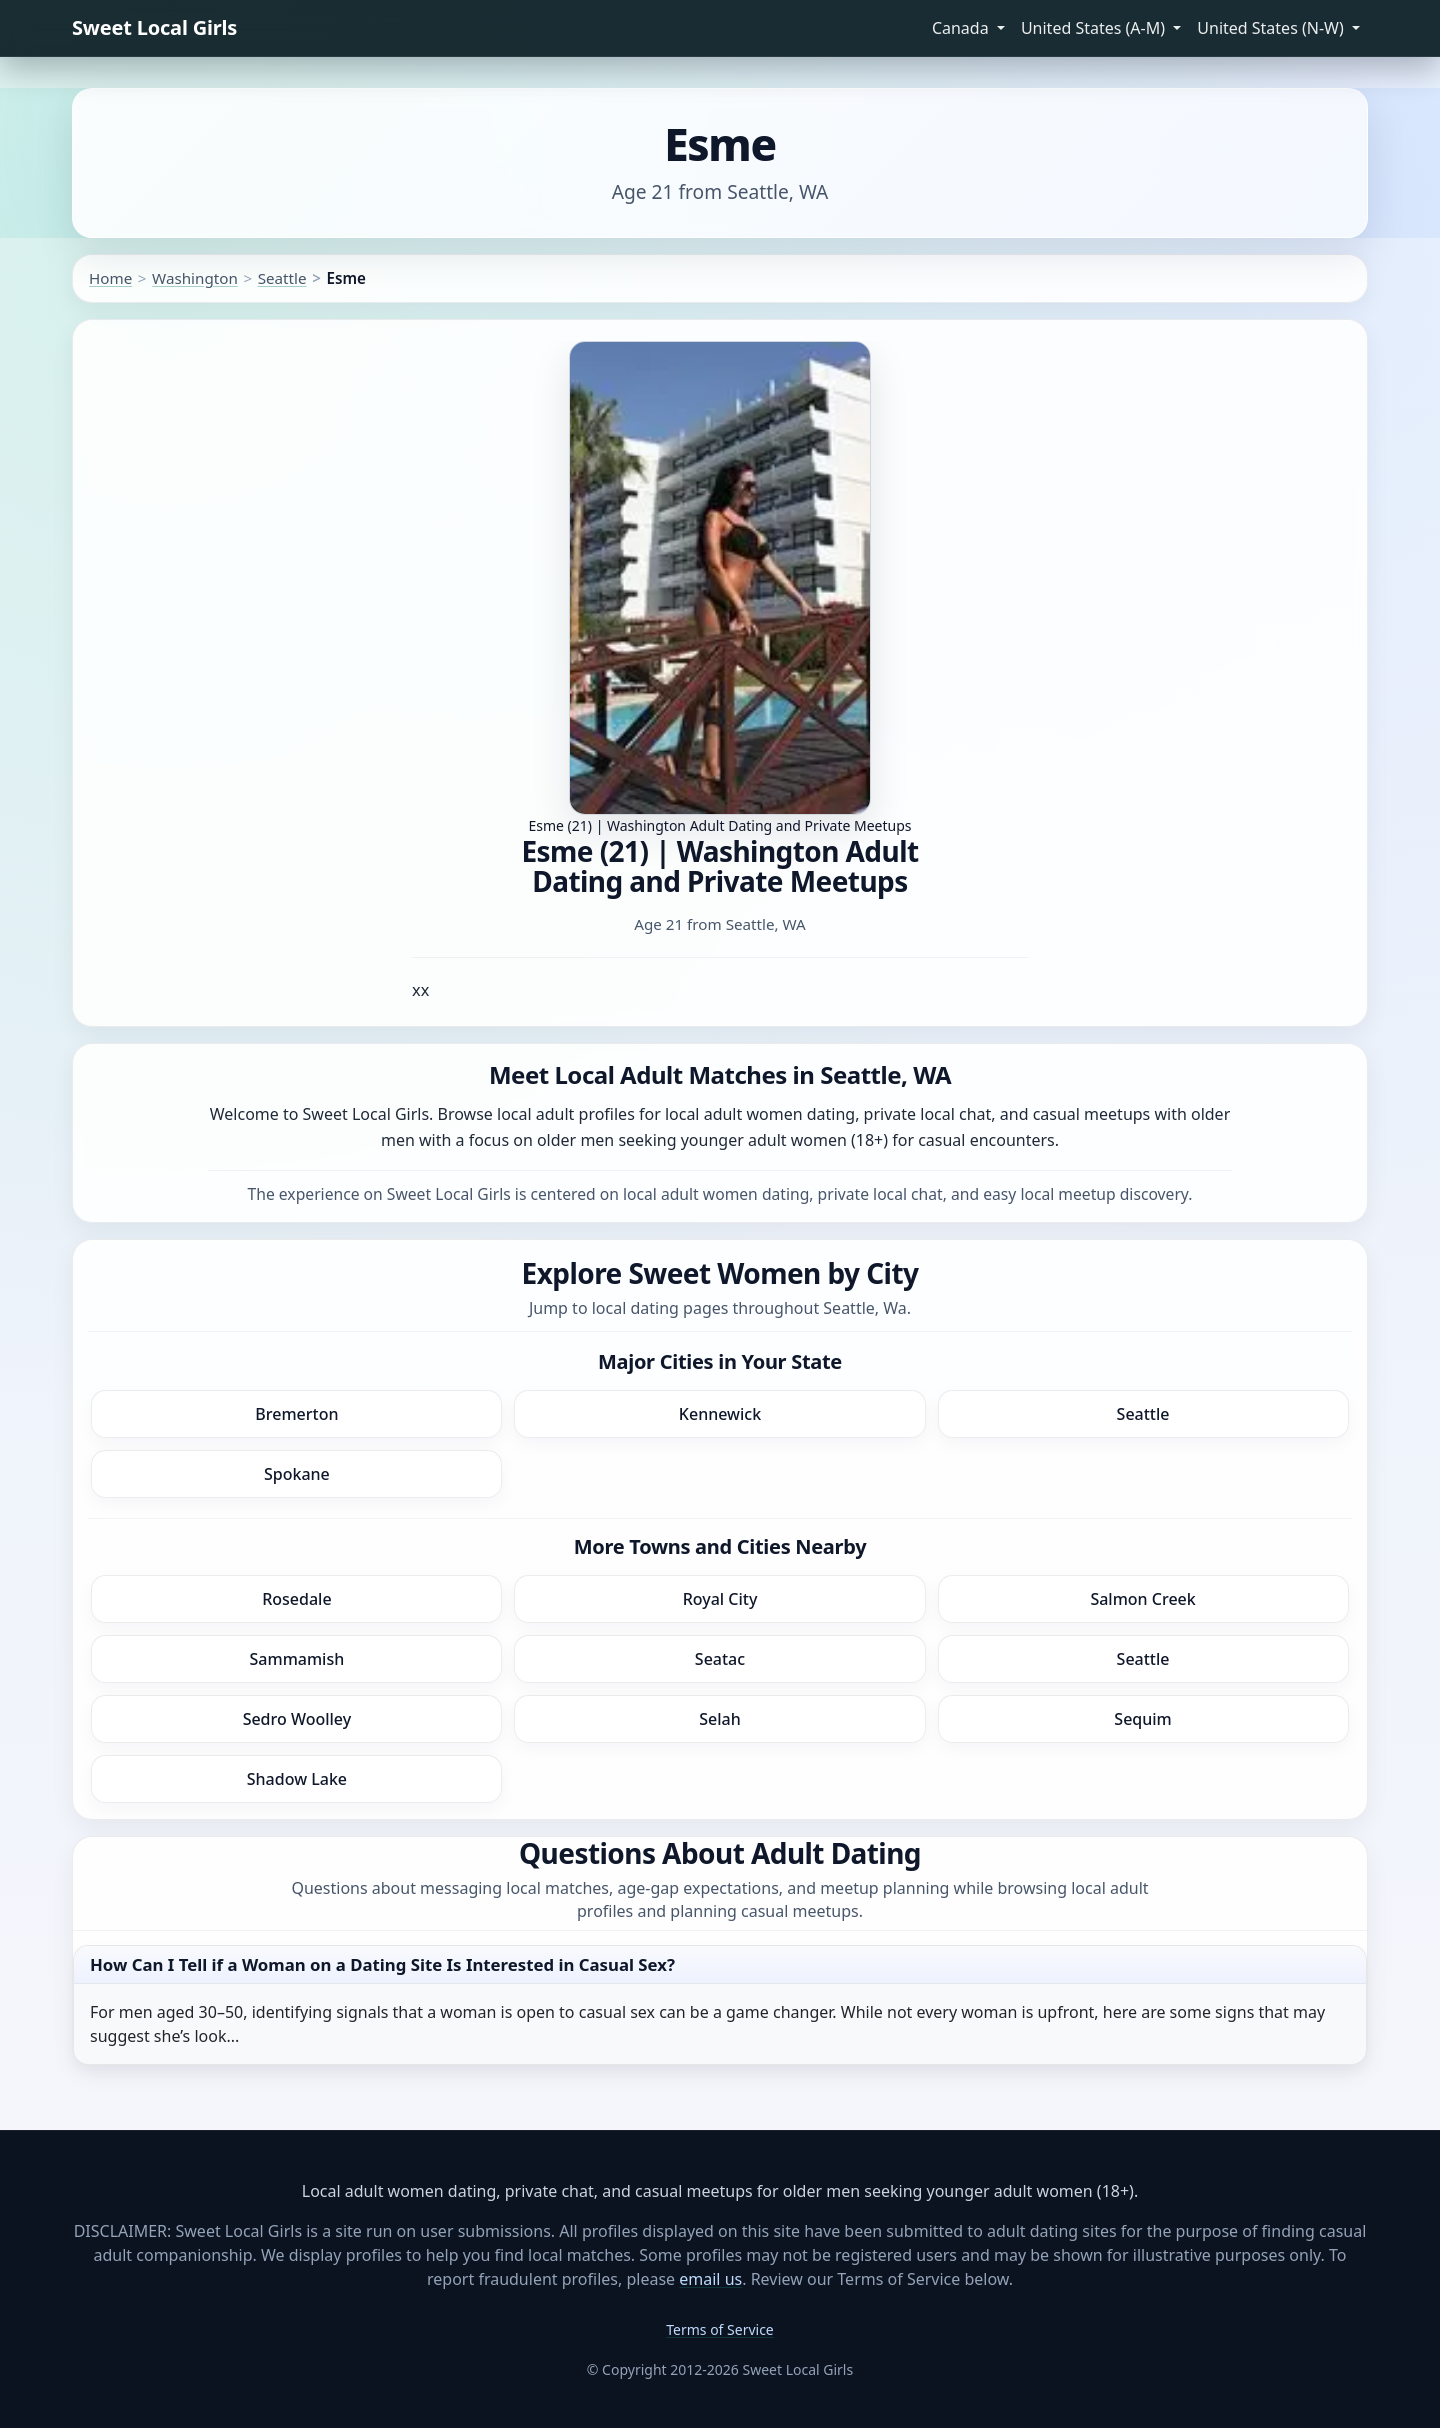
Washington (195, 278)
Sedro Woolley (297, 1719)
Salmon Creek (1142, 1599)
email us (710, 2279)
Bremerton (296, 1414)
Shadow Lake (297, 1779)
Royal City (720, 1599)
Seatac (720, 1659)
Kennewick (720, 1414)
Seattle (282, 278)
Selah (720, 1719)
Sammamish (297, 1659)
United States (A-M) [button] (1095, 28)
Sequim (1142, 1719)
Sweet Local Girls (154, 27)
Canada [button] (962, 28)
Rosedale (296, 1599)
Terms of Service (720, 2329)
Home (110, 278)
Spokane (297, 1474)
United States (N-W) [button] (1272, 28)
